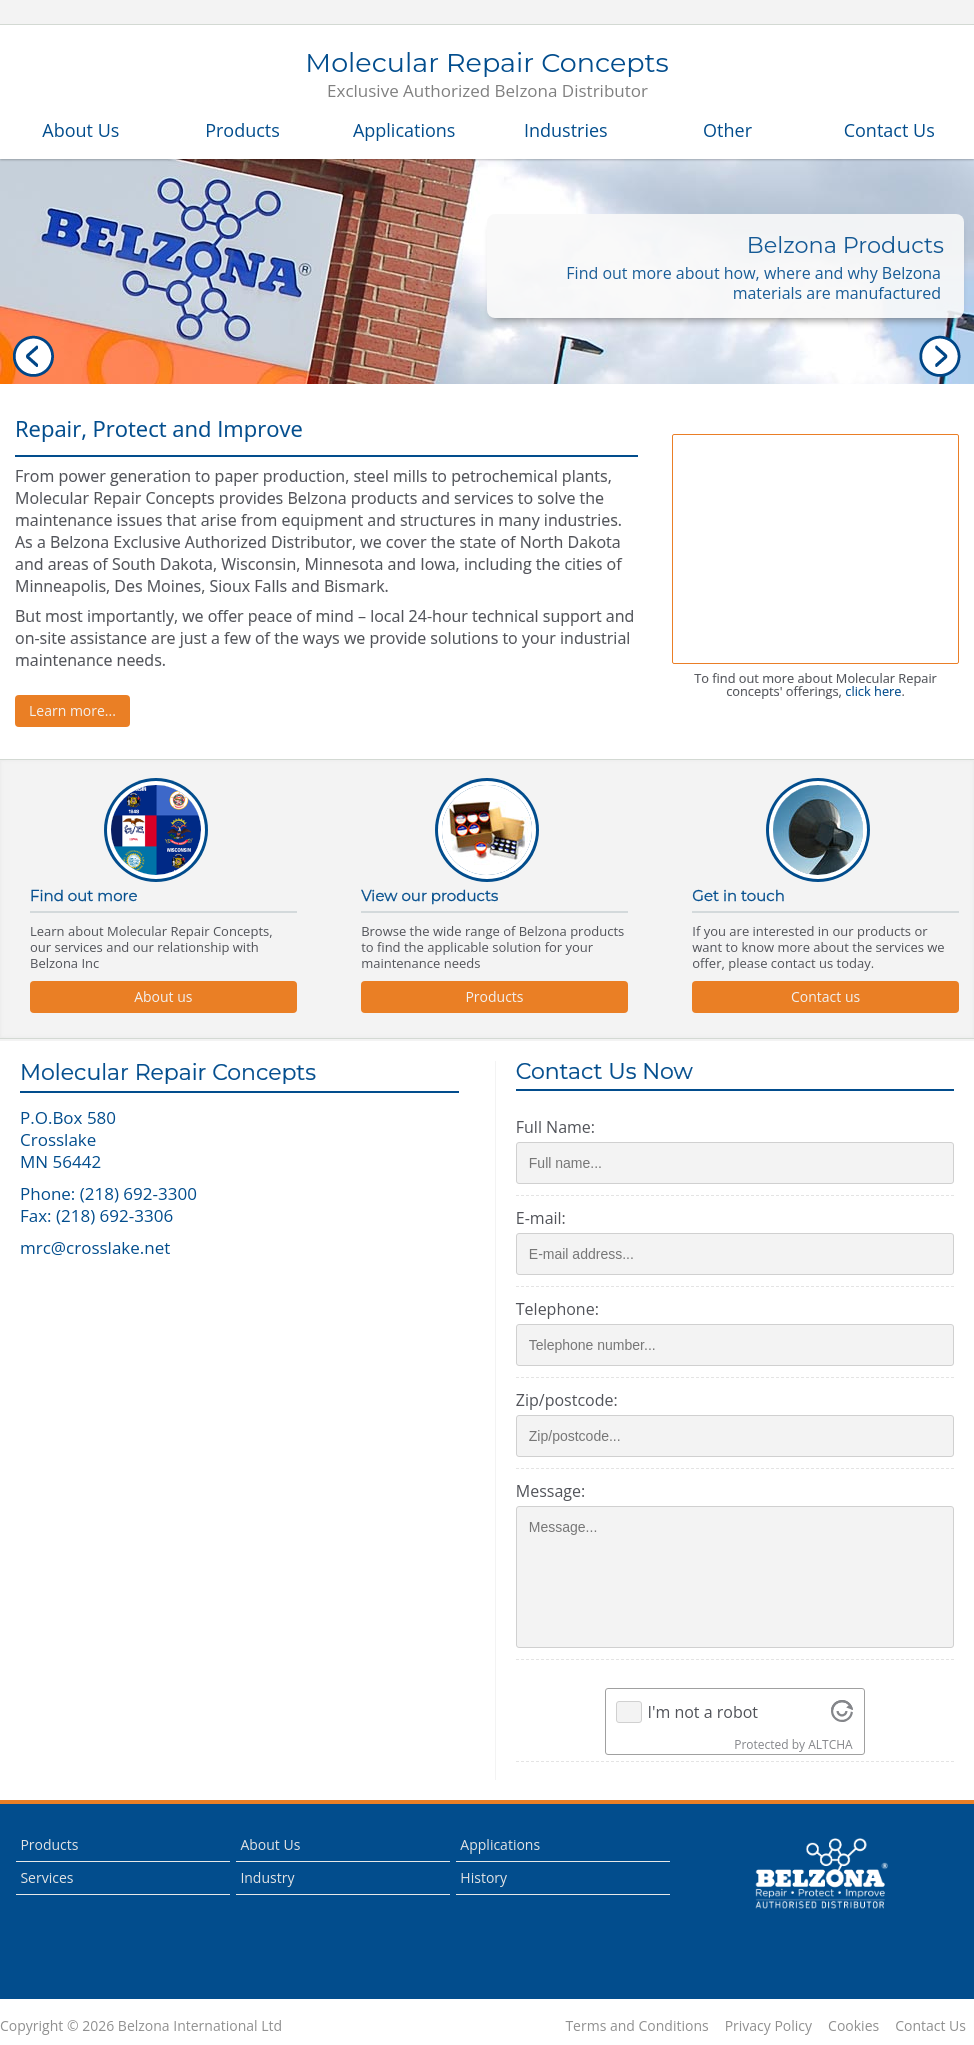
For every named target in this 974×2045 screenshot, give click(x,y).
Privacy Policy (768, 2026)
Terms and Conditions (636, 2026)
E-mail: (541, 1218)
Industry (267, 1877)
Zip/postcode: (567, 1400)
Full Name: (555, 1127)
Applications (404, 130)
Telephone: (557, 1309)
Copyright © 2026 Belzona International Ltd (141, 2026)
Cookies (853, 2026)
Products (242, 130)
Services (46, 1877)
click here (873, 691)
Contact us (825, 996)
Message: (550, 1491)
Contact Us (889, 130)
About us (163, 996)
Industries (566, 130)
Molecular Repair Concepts (486, 76)
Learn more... (72, 710)
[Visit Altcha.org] (842, 1712)
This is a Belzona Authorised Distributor (821, 1874)
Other (727, 130)
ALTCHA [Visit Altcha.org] (830, 1744)
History (483, 1877)
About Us (80, 130)
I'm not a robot (702, 1712)
